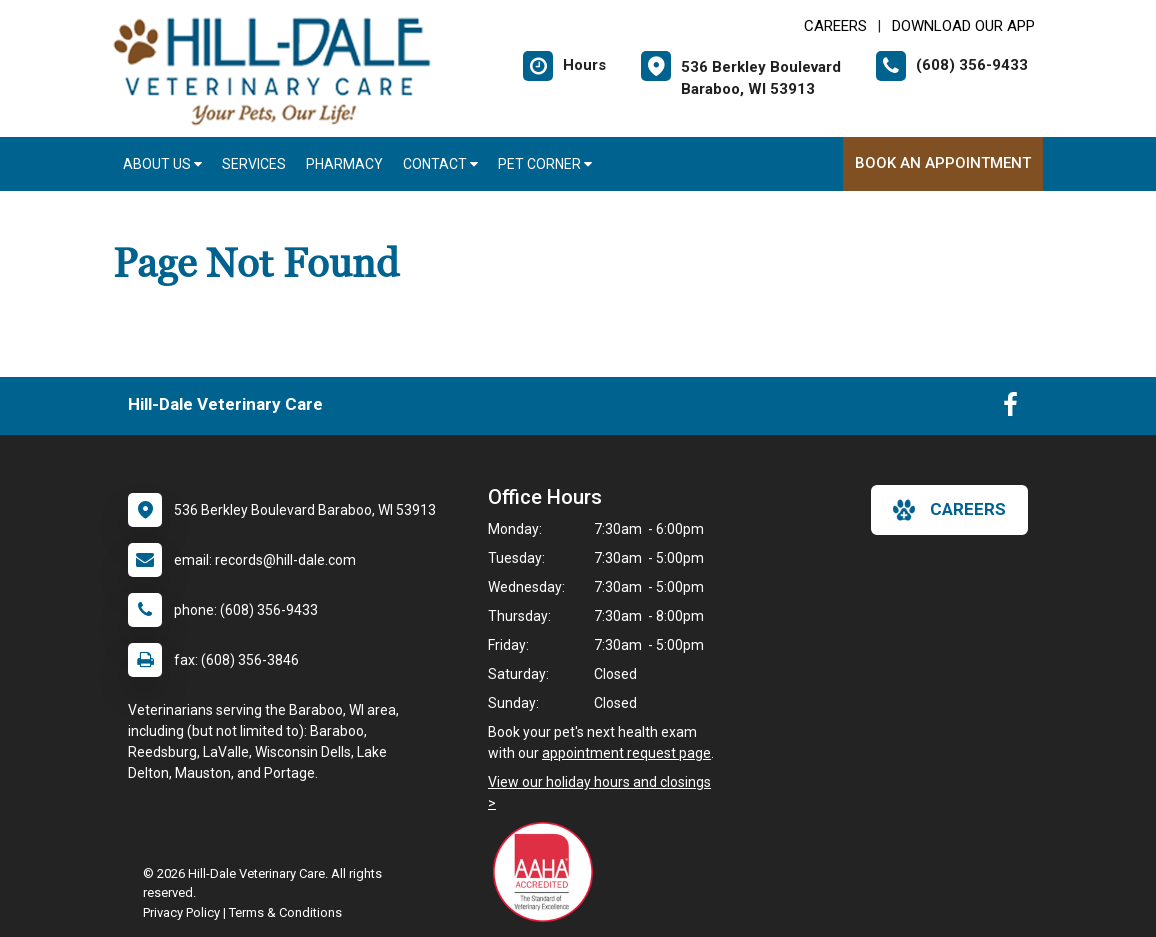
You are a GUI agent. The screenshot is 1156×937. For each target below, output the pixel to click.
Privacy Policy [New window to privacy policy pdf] (181, 912)
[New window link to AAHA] (548, 872)
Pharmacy (344, 164)
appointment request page (626, 753)
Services (254, 164)
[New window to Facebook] (1010, 409)
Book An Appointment (943, 163)
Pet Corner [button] (545, 164)
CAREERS (835, 26)
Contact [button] (440, 164)
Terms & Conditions (285, 912)
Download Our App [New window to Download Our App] (963, 26)
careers (949, 510)
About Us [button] (162, 164)
